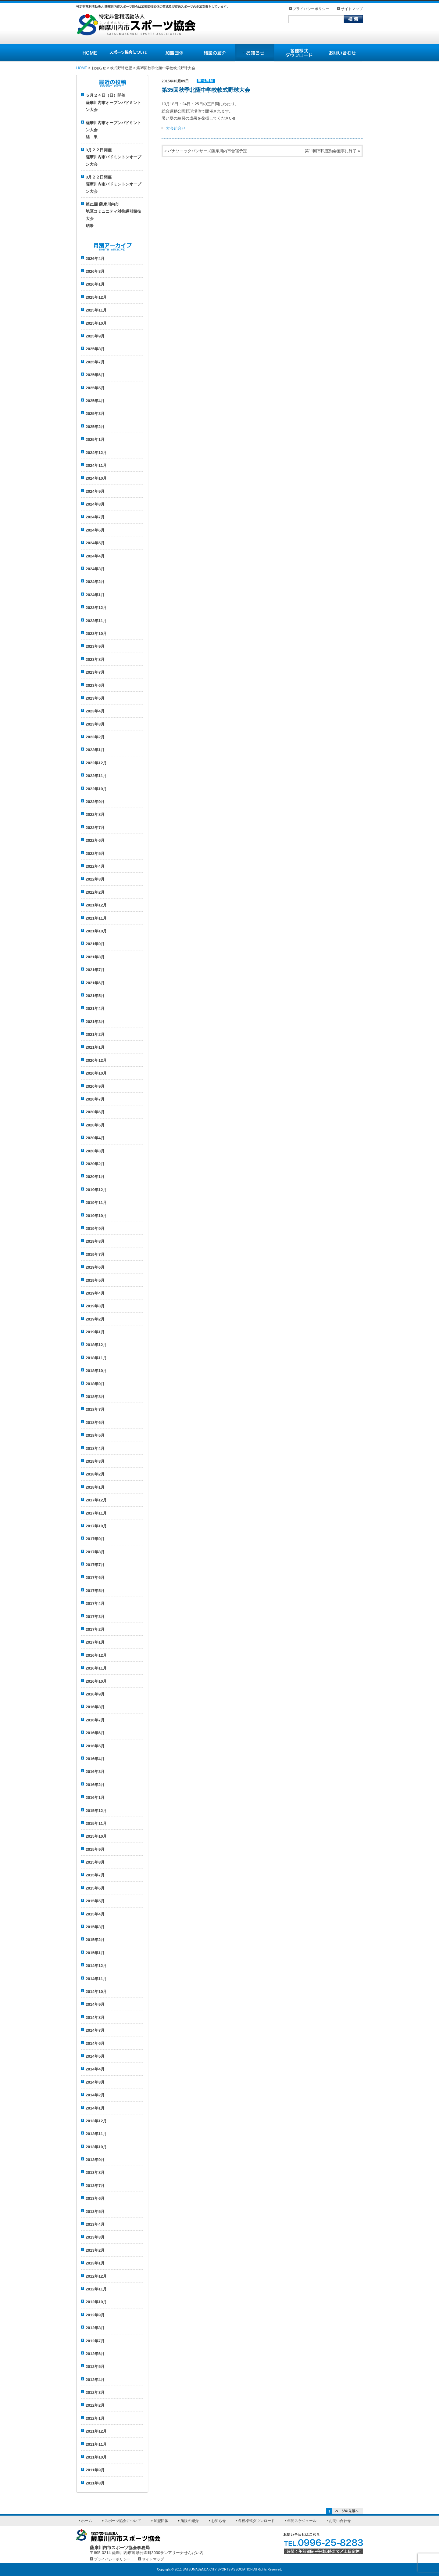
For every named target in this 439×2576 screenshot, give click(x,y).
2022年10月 (96, 789)
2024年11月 (96, 465)
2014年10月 (96, 1991)
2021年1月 (95, 1047)
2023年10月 (96, 633)
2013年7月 (95, 2185)
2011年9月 (95, 2470)
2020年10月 (96, 1073)
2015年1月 (95, 1953)
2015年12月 (96, 1810)
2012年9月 (95, 2315)
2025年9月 (95, 336)
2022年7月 (95, 827)
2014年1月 (95, 2108)
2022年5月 (95, 853)
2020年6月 (95, 1112)
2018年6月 (95, 1422)
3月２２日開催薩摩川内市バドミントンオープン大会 (113, 157)
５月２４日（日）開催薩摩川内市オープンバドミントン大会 (113, 102)
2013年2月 (95, 2250)
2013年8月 (95, 2172)
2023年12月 (96, 607)
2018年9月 (95, 1384)
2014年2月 (95, 2095)
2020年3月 (95, 1151)
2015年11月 (96, 1823)
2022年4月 (95, 866)
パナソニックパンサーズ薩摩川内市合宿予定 (207, 151)
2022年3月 (95, 879)
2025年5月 (95, 388)
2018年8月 (95, 1396)
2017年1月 (95, 1642)
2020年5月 (95, 1125)
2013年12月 (96, 2121)
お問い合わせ (340, 2521)
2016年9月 (95, 1694)
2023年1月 (95, 750)
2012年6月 (95, 2353)
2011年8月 (95, 2483)
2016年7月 (95, 1720)
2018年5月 (95, 1435)
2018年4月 (95, 1448)
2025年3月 (95, 413)
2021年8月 (95, 957)
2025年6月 (95, 375)
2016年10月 (96, 1681)
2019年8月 (95, 1241)
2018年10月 (96, 1370)
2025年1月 (95, 439)
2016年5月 (95, 1746)
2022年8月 (95, 814)
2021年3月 (95, 1021)
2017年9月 (95, 1539)
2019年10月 (96, 1215)
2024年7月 (95, 517)
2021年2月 (95, 1034)
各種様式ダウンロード (256, 2521)
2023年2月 (95, 737)
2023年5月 (95, 698)
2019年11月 (96, 1202)
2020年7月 (95, 1099)
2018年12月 (96, 1344)
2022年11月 (96, 775)
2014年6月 (95, 2043)
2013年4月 (95, 2224)
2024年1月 (95, 595)
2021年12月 (96, 905)
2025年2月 (95, 426)
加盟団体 (161, 2521)
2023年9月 (95, 646)
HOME (81, 68)
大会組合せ (176, 128)
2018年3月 (95, 1461)
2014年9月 (95, 2004)
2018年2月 (95, 1474)
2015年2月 (95, 1939)
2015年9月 (95, 1849)
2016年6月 (95, 1733)
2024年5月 (95, 543)
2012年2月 (95, 2405)
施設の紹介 (189, 2521)
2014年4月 (95, 2069)
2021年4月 (95, 1008)
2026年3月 (95, 271)
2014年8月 (95, 2017)
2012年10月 (96, 2302)
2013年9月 (95, 2159)
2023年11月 (96, 620)
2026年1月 (95, 284)
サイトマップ (352, 9)
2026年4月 (95, 258)
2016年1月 (95, 1797)
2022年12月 (96, 763)
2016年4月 (95, 1758)
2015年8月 (95, 1862)
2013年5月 (95, 2211)
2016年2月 (95, 1784)
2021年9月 (95, 944)
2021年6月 (95, 983)
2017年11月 (96, 1513)
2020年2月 (95, 1164)
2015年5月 (95, 1901)
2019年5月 (95, 1280)
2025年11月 (96, 310)
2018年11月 (96, 1358)
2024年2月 (95, 581)
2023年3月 (95, 724)
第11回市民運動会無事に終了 (331, 151)
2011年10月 (96, 2457)
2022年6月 (95, 840)
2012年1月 (95, 2418)
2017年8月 (95, 1552)
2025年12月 (96, 297)
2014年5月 (95, 2056)
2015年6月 (95, 1888)
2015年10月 (96, 1836)
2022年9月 (95, 801)
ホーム (86, 2521)
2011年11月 (96, 2444)
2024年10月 (96, 478)
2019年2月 (95, 1319)
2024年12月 (96, 452)
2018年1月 (95, 1487)
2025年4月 (95, 400)
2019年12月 (96, 1189)
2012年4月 (95, 2379)
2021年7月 (95, 969)
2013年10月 (96, 2147)
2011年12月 (96, 2431)
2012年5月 (95, 2366)
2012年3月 (95, 2392)
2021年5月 (95, 995)
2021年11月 (96, 918)
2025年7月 (95, 362)
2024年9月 (95, 491)
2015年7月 (95, 1875)
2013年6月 (95, 2198)
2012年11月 (96, 2289)
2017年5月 (95, 1590)
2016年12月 (96, 1655)
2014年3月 (95, 2082)
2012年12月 (96, 2276)
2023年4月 (95, 711)
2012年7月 (95, 2341)
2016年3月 (95, 1771)
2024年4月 (95, 556)
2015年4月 (95, 1914)
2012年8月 (95, 2328)
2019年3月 (95, 1306)
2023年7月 (95, 672)
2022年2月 (95, 892)
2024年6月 (95, 530)
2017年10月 (96, 1526)
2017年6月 (95, 1577)
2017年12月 (96, 1500)
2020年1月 (95, 1176)
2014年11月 (96, 1978)
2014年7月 (95, 2030)
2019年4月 (95, 1293)
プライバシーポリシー (311, 9)
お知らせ (218, 2521)
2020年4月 (95, 1138)
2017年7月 (95, 1564)
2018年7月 (95, 1409)
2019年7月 (95, 1254)
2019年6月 (95, 1267)
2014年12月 (96, 1965)
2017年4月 (95, 1603)
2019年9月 (95, 1228)
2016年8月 (95, 1707)
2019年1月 (95, 1332)
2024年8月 (95, 504)
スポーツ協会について (123, 2521)
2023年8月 (95, 659)
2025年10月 (96, 323)
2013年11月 (96, 2133)
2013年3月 (95, 2237)
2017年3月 (95, 1616)
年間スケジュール (301, 2521)
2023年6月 (95, 685)
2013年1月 (95, 2263)
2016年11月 (96, 1668)
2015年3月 (95, 1927)
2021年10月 (96, 931)
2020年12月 (96, 1060)
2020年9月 (95, 1086)
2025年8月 (95, 349)
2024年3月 (95, 569)
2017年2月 (95, 1629)
